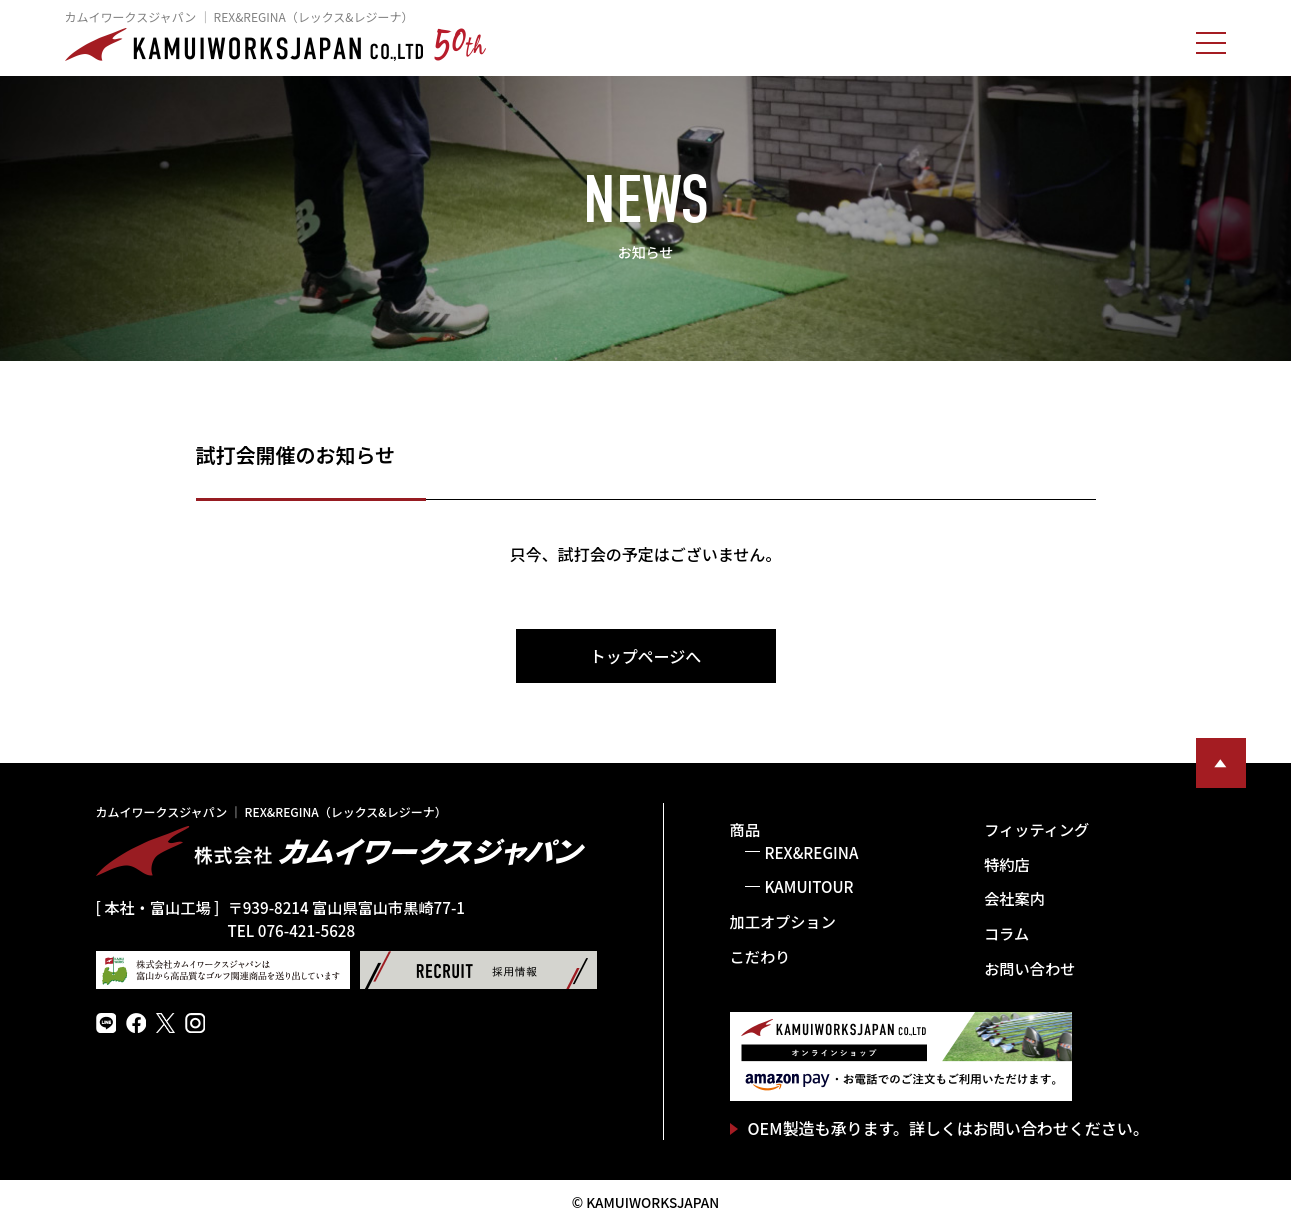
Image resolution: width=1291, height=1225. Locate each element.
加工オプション (783, 921)
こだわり (760, 956)
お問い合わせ (1029, 968)
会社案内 (1014, 898)
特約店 (1007, 864)
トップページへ (646, 656)
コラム (1006, 933)
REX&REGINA (812, 852)
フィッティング (1036, 829)
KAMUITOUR (809, 886)
